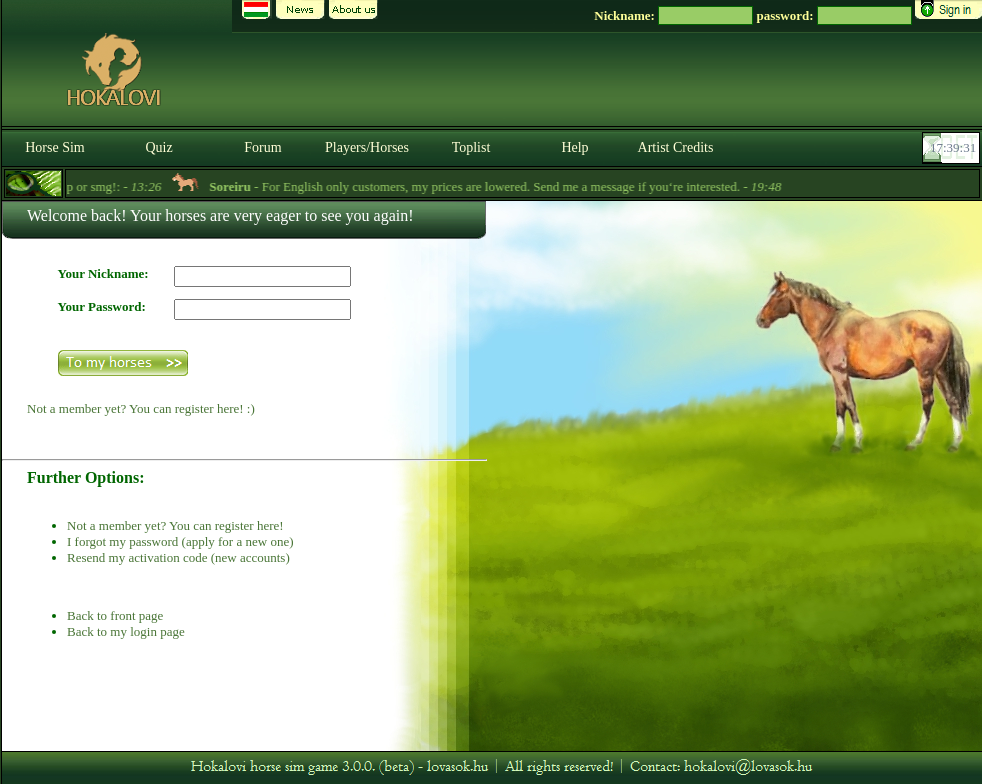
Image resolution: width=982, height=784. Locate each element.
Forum (262, 147)
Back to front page (115, 615)
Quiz (158, 147)
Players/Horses (367, 147)
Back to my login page (126, 631)
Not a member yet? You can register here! (175, 525)
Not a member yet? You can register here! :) (141, 408)
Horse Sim (55, 147)
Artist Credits (676, 147)
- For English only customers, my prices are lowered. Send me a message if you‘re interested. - (511, 186)
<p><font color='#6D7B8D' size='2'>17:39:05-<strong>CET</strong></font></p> (953, 148)
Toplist (471, 147)
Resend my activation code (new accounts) (178, 557)
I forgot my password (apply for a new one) (180, 541)
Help (574, 147)
